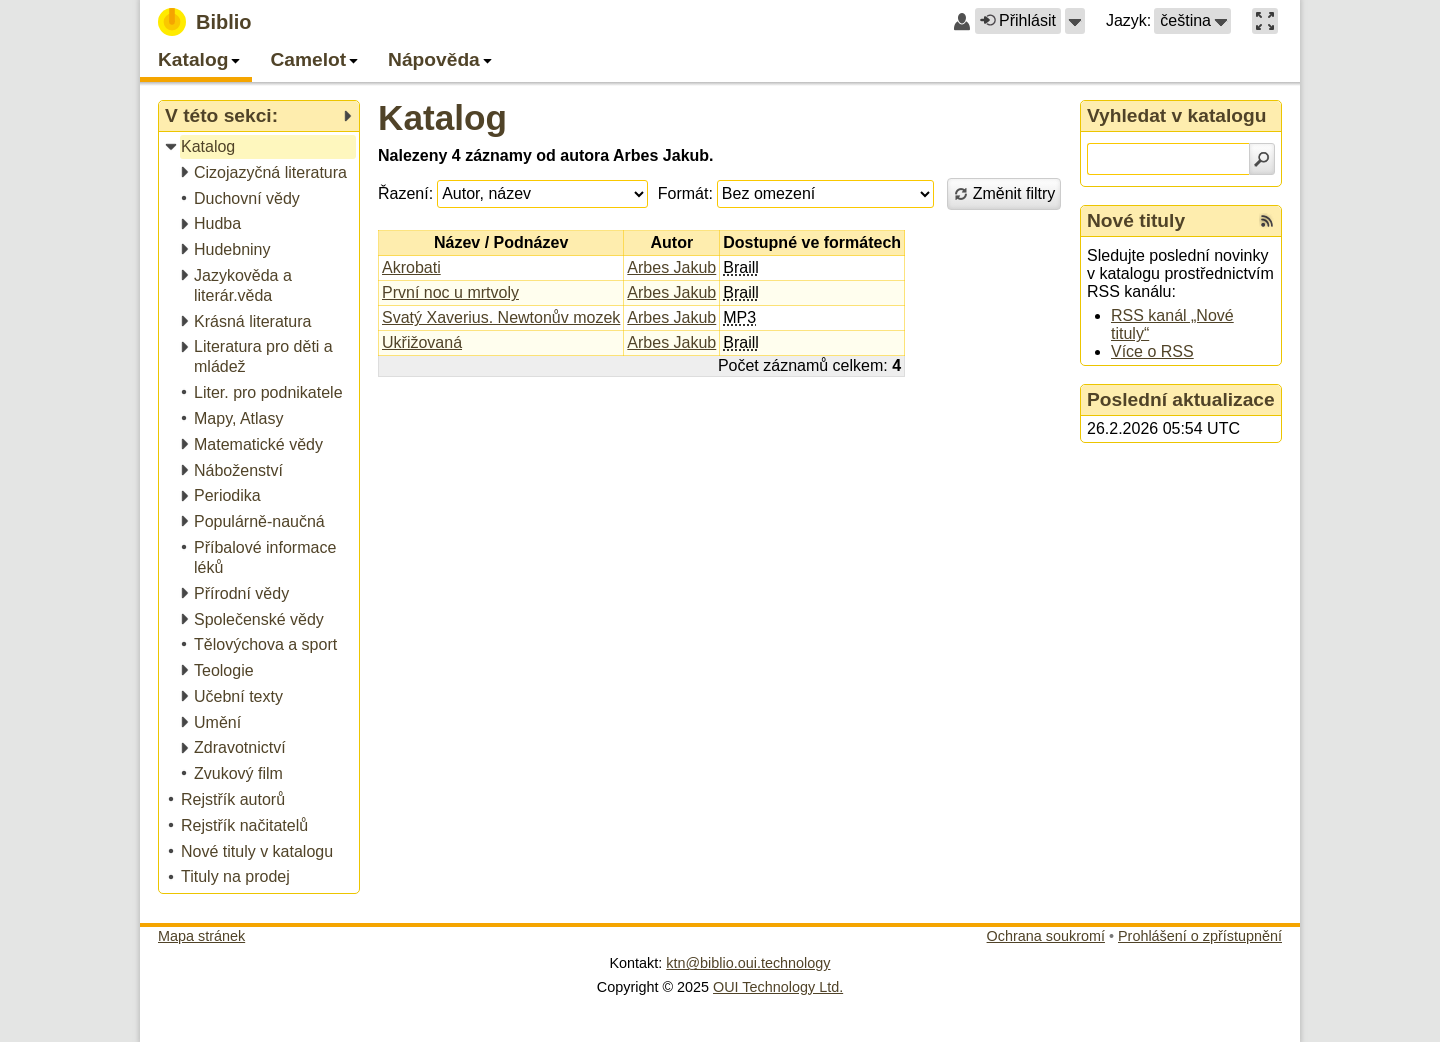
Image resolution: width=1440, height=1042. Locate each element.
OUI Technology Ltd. (778, 987)
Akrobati (411, 267)
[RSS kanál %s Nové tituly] (1267, 221)
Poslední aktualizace (1181, 399)
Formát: (685, 193)
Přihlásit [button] (1018, 20)
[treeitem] (260, 147)
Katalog (442, 117)
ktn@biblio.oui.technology (748, 963)
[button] (1075, 21)
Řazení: (405, 193)
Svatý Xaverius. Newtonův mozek (501, 317)
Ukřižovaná (422, 342)
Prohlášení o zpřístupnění (1200, 936)
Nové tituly (1136, 220)
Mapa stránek (201, 936)
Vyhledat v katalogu (1177, 115)
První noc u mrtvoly (450, 292)
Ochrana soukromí (1046, 936)
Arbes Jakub (671, 267)
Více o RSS (1152, 351)
